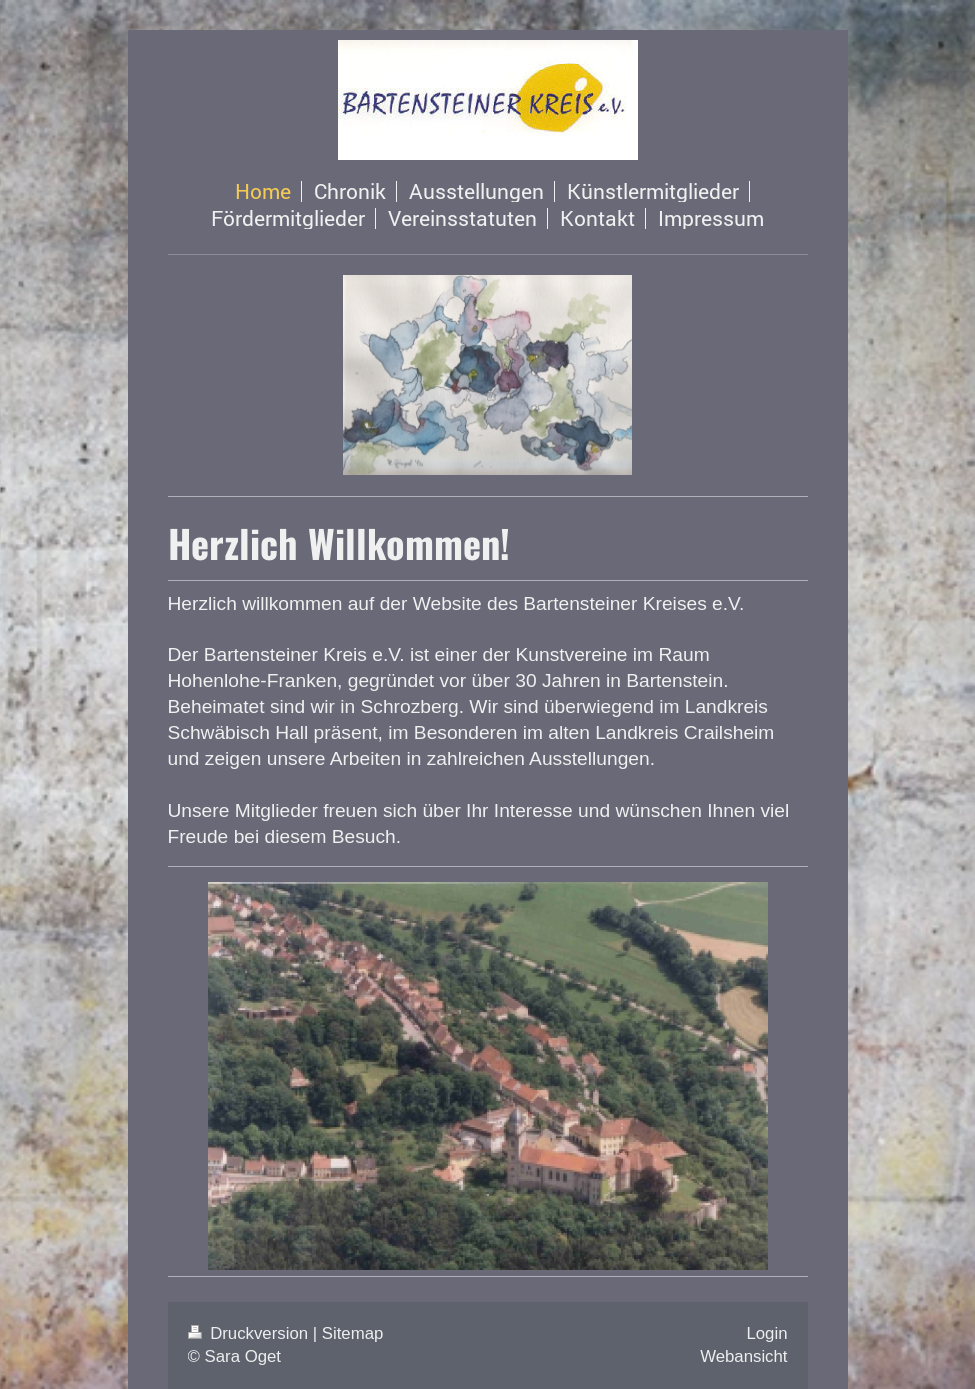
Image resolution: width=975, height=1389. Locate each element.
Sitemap (353, 1333)
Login (766, 1333)
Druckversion (250, 1333)
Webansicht (743, 1356)
